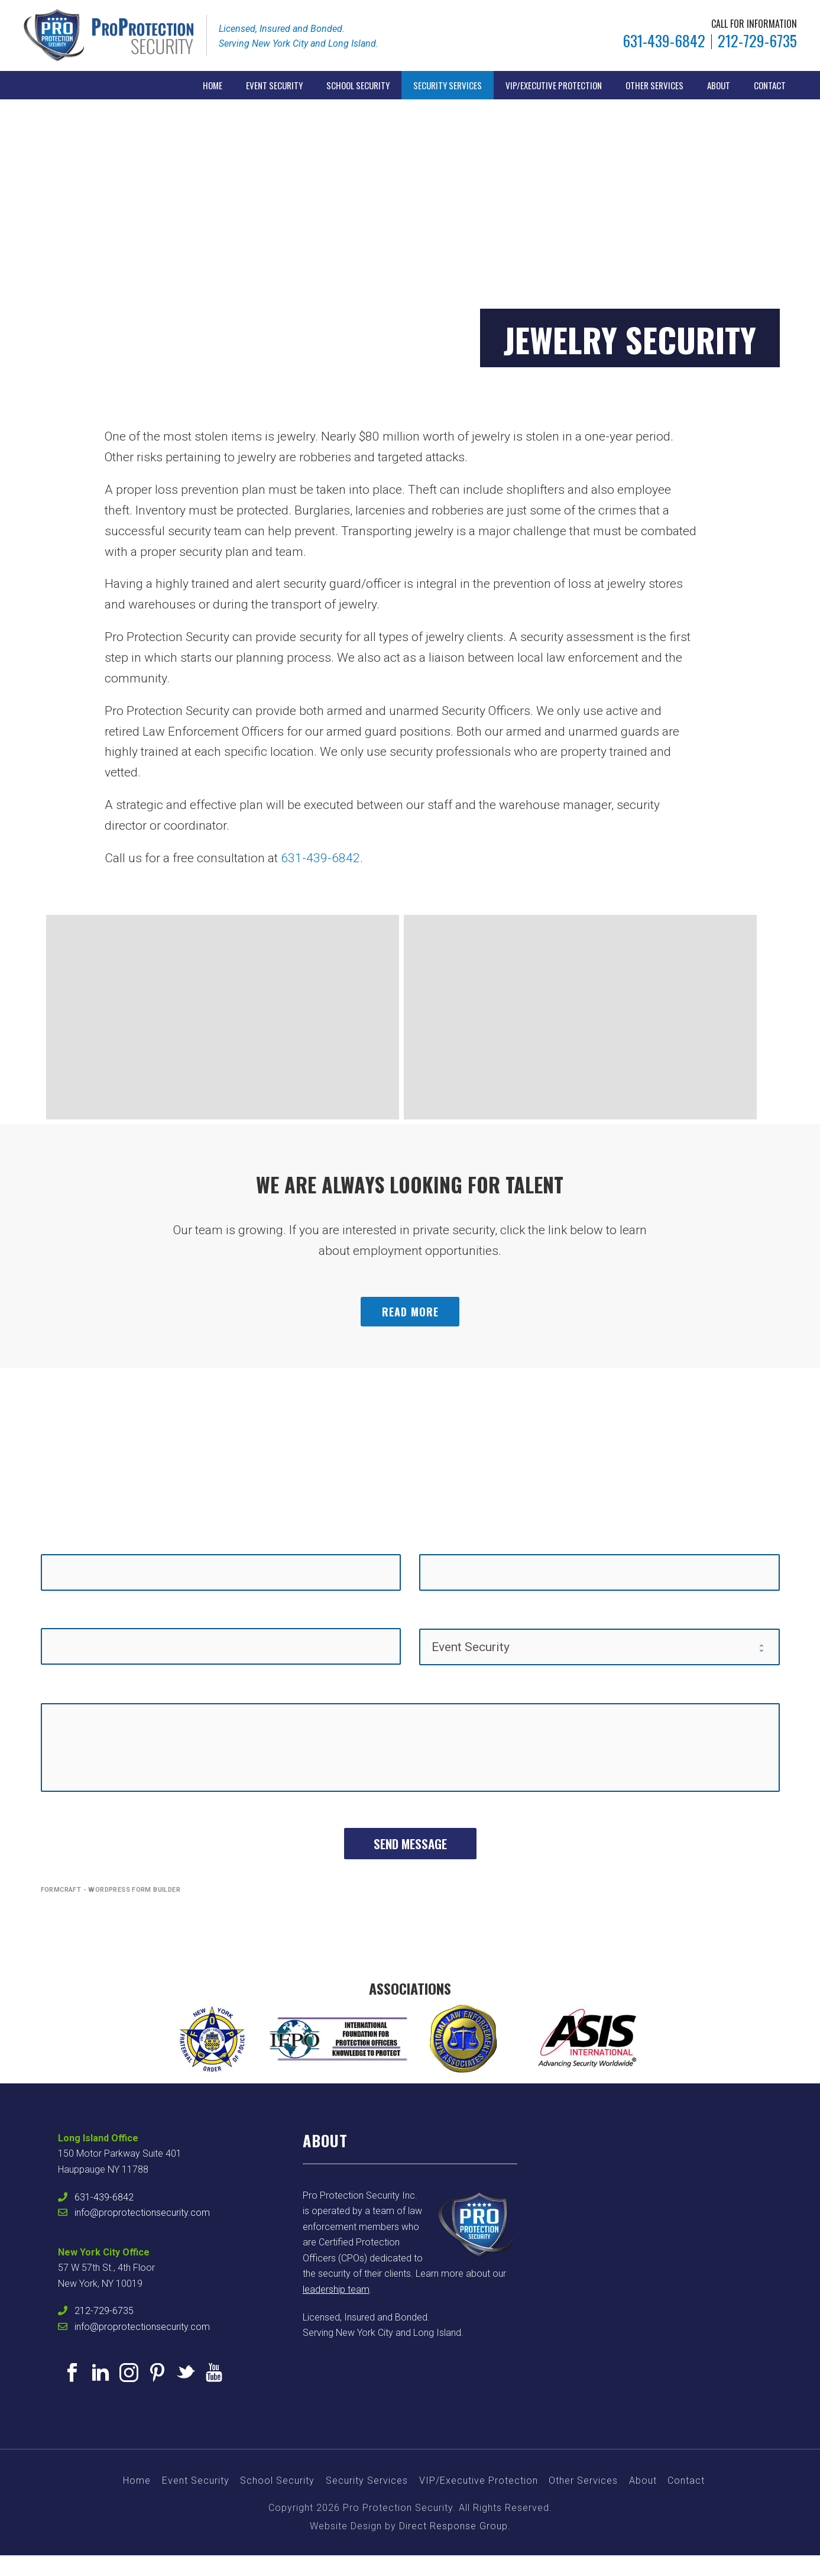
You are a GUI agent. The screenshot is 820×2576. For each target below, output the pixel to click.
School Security (358, 85)
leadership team (336, 2289)
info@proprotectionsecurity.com (142, 2212)
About (718, 85)
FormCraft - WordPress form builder (111, 1890)
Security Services (447, 85)
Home (212, 85)
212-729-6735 (757, 40)
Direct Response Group (453, 2526)
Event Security (274, 85)
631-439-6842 (664, 40)
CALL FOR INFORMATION (754, 24)
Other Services (654, 85)
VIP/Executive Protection (553, 85)
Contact (770, 85)
